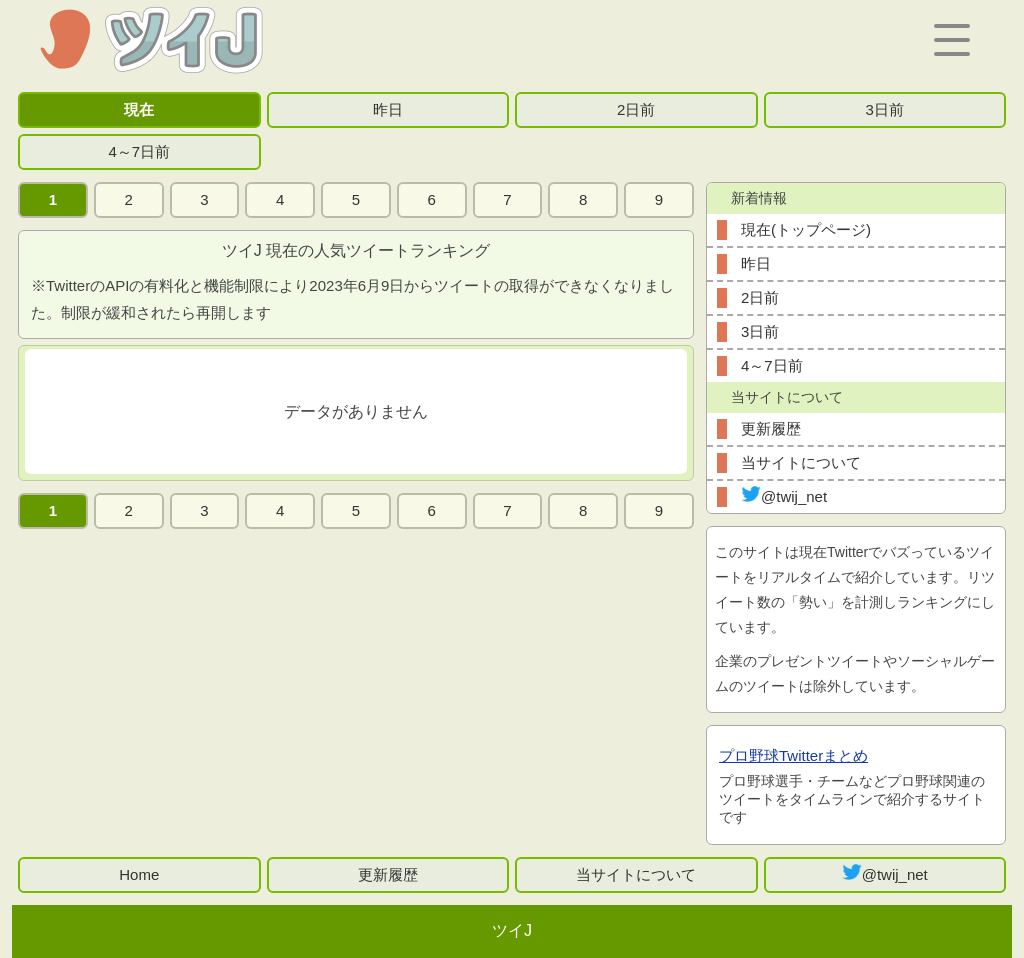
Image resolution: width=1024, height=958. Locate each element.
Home (139, 874)
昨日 (388, 109)
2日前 (636, 109)
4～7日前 (139, 151)
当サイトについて (801, 462)
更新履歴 (771, 428)
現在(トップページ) (806, 229)
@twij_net (784, 495)
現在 (139, 109)
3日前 (885, 109)
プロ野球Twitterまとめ (793, 755)
